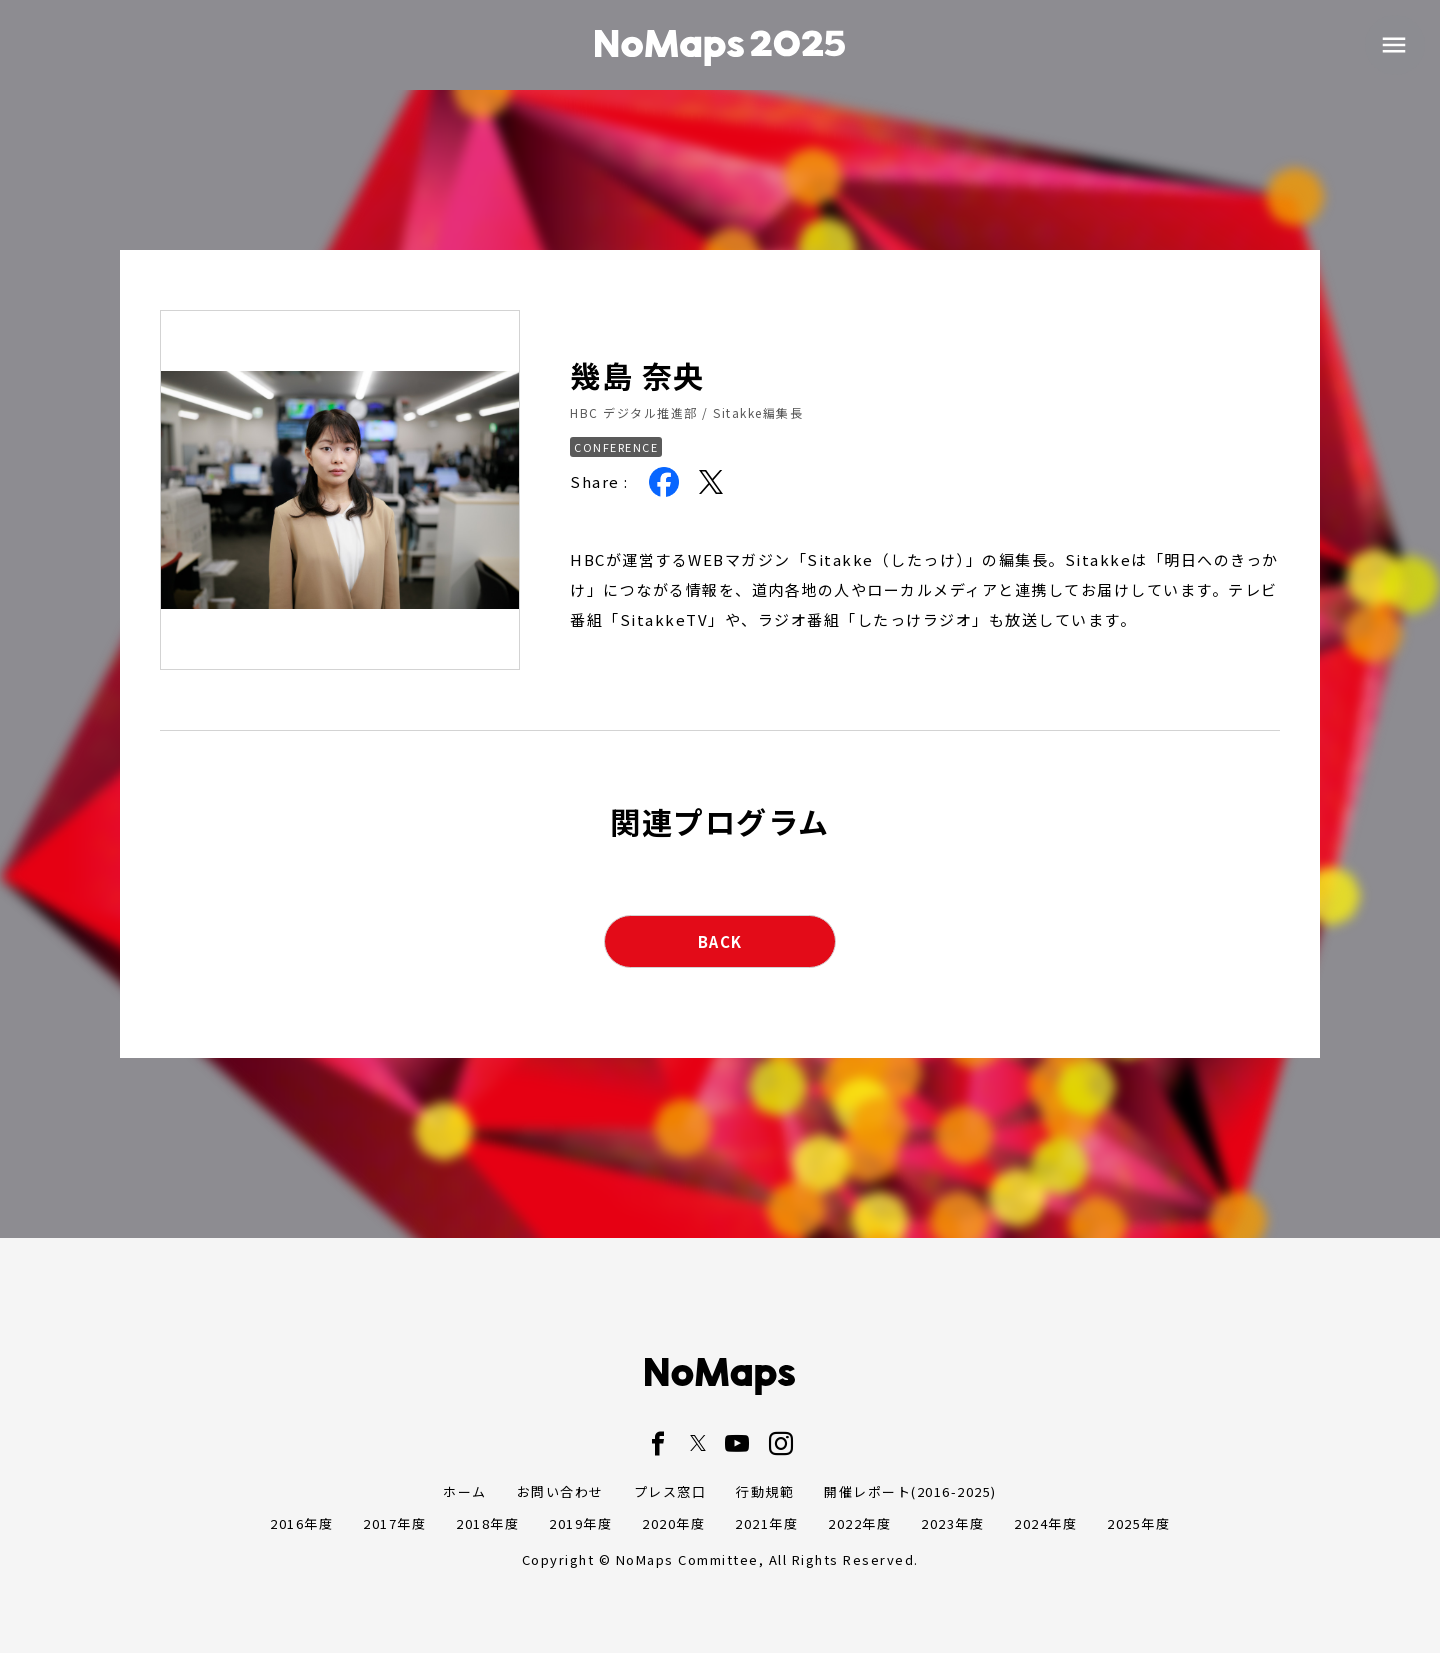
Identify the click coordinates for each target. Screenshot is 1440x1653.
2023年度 (952, 1523)
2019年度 (580, 1523)
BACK (720, 941)
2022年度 (859, 1523)
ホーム (465, 1491)
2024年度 (1045, 1523)
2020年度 (673, 1523)
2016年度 (301, 1523)
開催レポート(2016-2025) (910, 1491)
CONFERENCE (616, 447)
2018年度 (487, 1523)
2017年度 (394, 1523)
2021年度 (766, 1523)
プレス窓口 (670, 1491)
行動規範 (765, 1491)
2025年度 (1138, 1523)
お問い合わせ (560, 1491)
